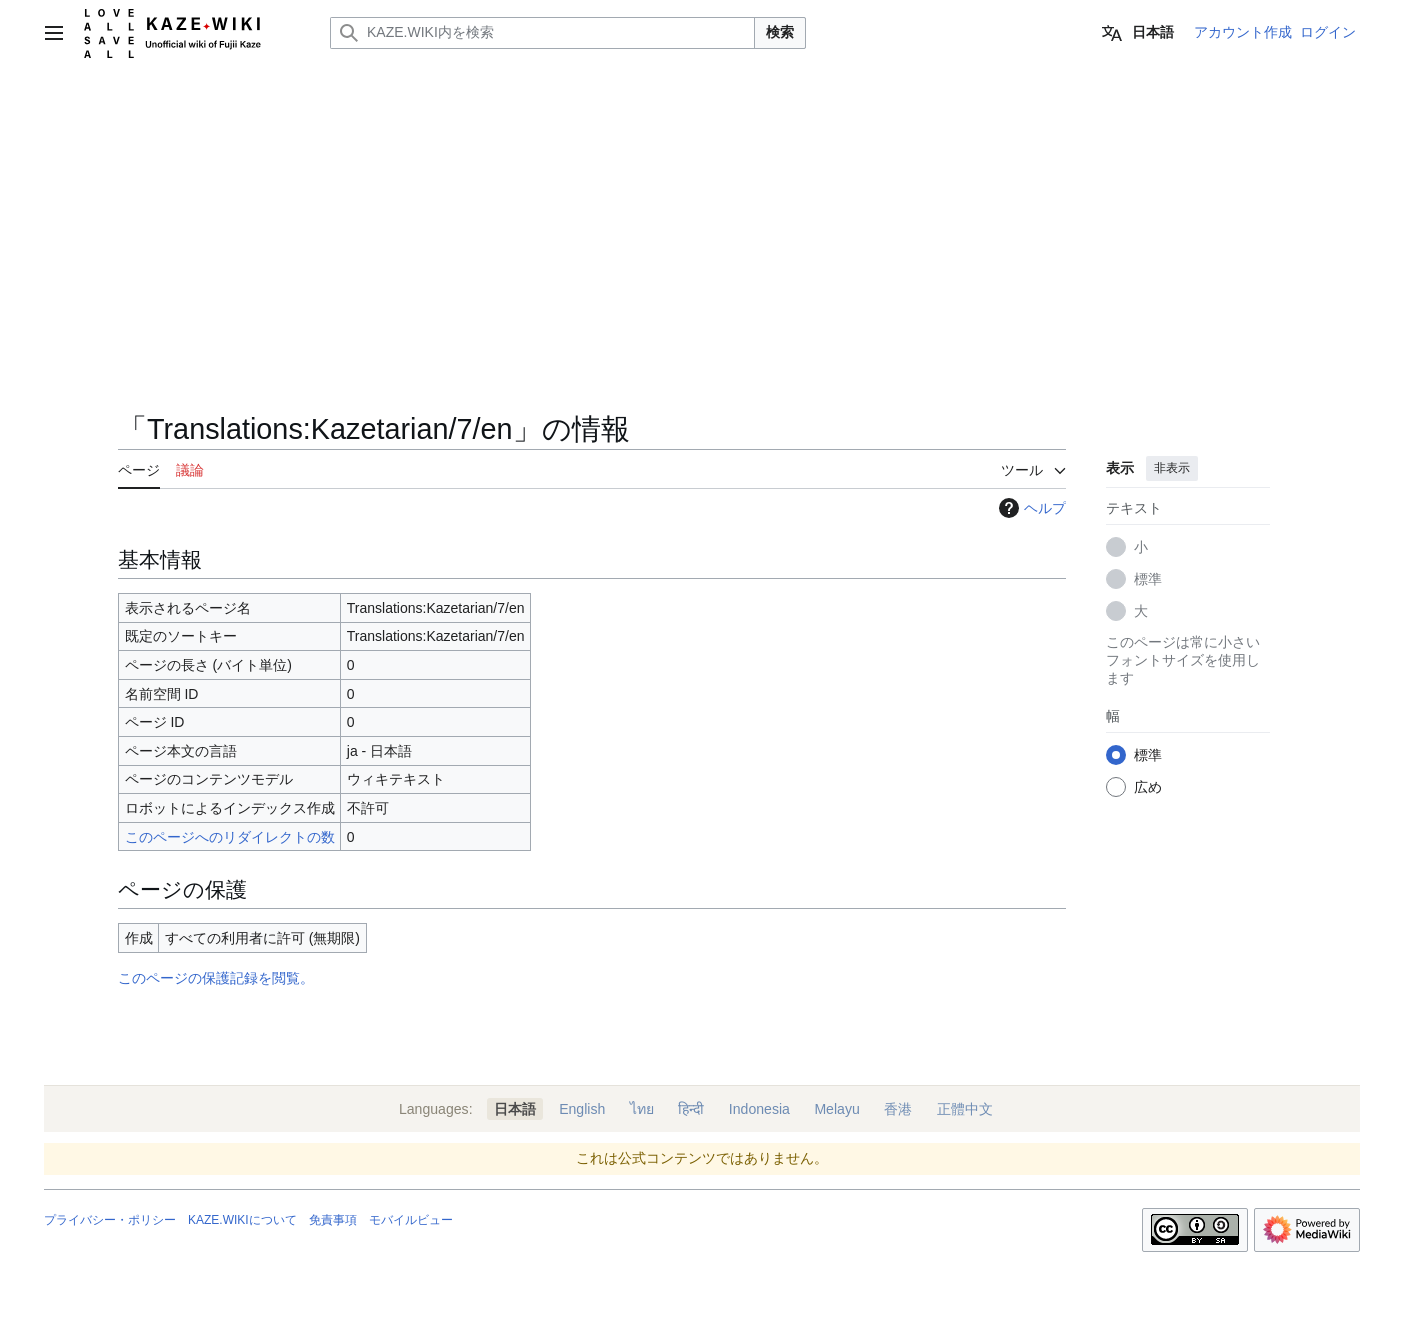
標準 (1148, 579)
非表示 (1172, 468)
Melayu (836, 1109)
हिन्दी (691, 1109)
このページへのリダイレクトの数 (230, 837)
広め (1148, 787)
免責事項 (333, 1220)
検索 (780, 32)
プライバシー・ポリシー (110, 1220)
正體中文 (965, 1109)
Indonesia (759, 1109)
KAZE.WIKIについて (242, 1220)
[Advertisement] (592, 260)
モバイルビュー (411, 1220)
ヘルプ (1030, 508)
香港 (898, 1109)
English (582, 1109)
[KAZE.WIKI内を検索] (542, 33)
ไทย (642, 1109)
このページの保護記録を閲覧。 (216, 978)
